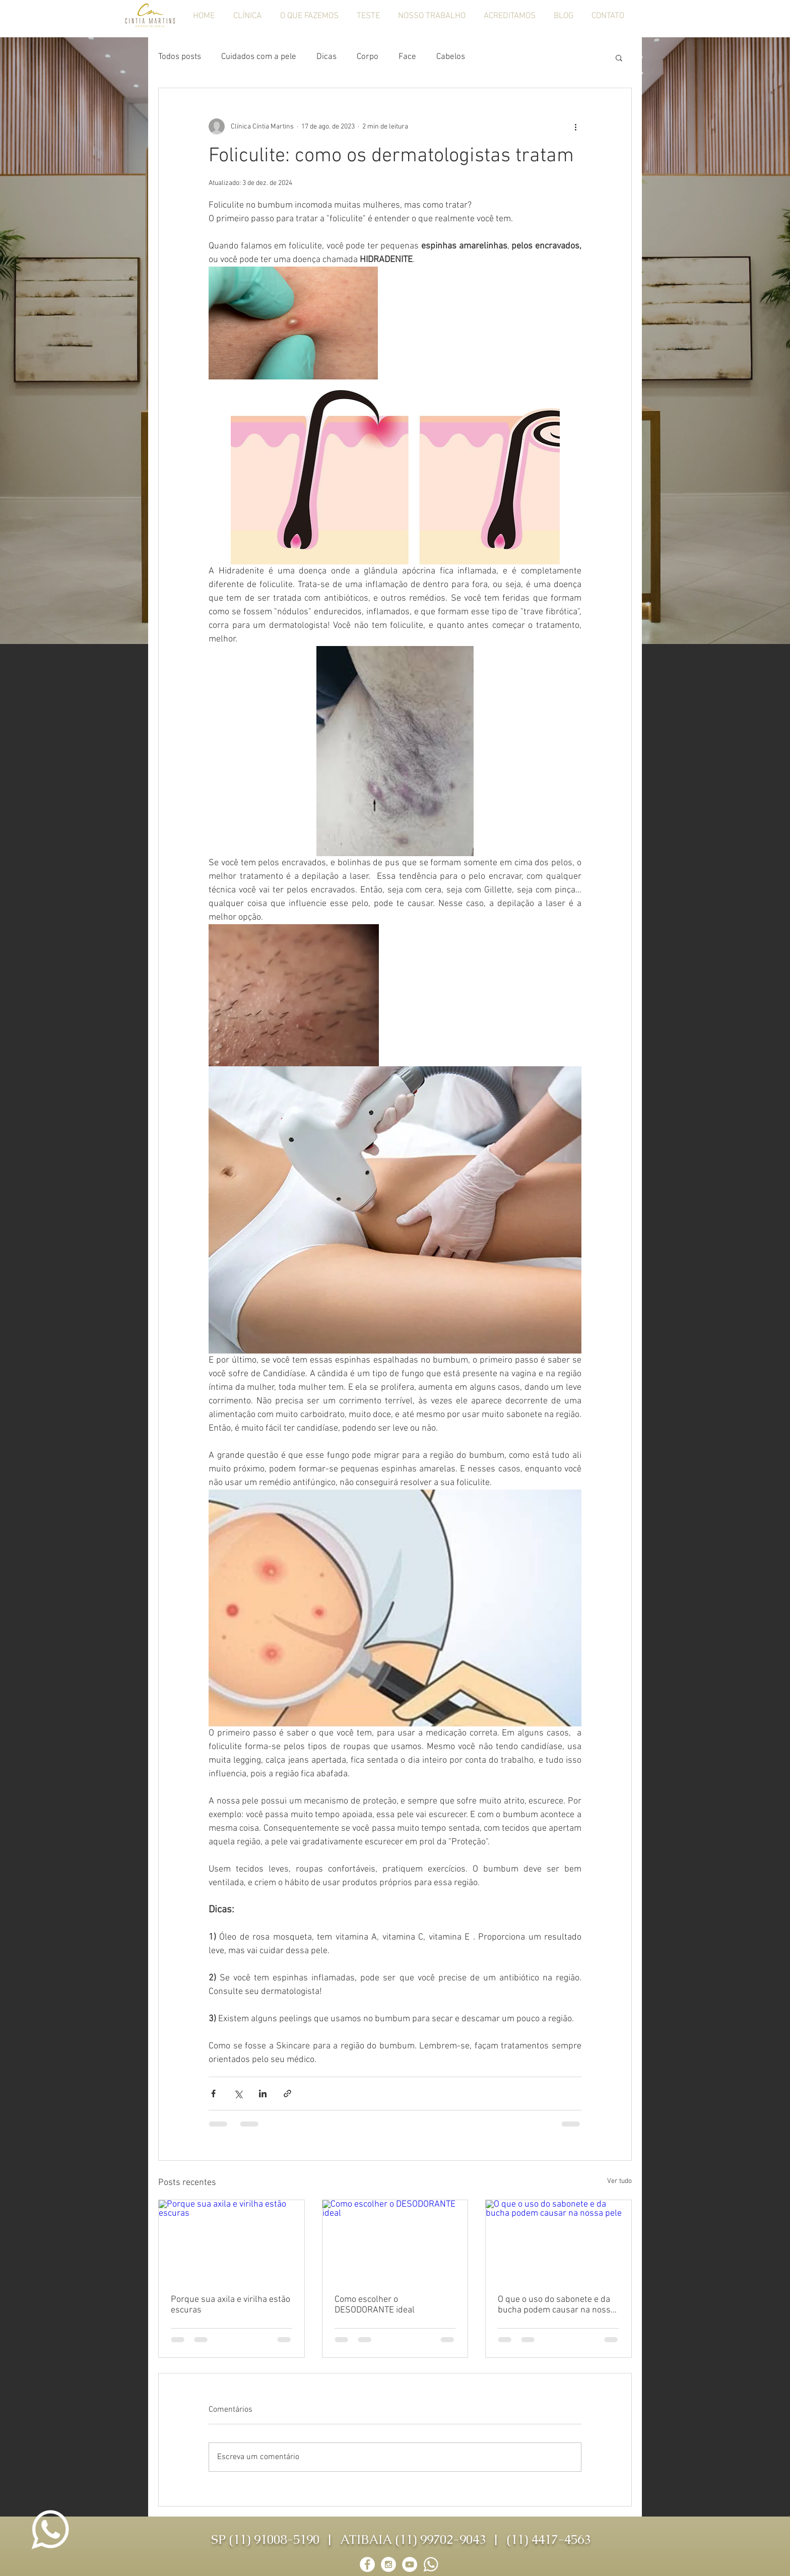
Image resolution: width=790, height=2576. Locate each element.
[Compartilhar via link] (287, 2093)
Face (407, 57)
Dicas (326, 57)
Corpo (367, 57)
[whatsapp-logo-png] (430, 2564)
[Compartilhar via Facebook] (213, 2093)
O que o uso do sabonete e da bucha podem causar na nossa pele (556, 2304)
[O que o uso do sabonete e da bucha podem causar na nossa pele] (558, 2241)
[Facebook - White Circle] (367, 2564)
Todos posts (179, 57)
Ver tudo (619, 2181)
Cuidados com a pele (258, 57)
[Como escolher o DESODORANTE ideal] (395, 2241)
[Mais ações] (575, 126)
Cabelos (450, 57)
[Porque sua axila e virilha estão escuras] (231, 2241)
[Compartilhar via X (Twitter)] (238, 2093)
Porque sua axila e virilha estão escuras (230, 2304)
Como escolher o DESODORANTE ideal (375, 2304)
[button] (619, 57)
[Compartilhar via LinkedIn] (263, 2093)
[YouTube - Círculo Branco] (409, 2564)
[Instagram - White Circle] (388, 2564)
